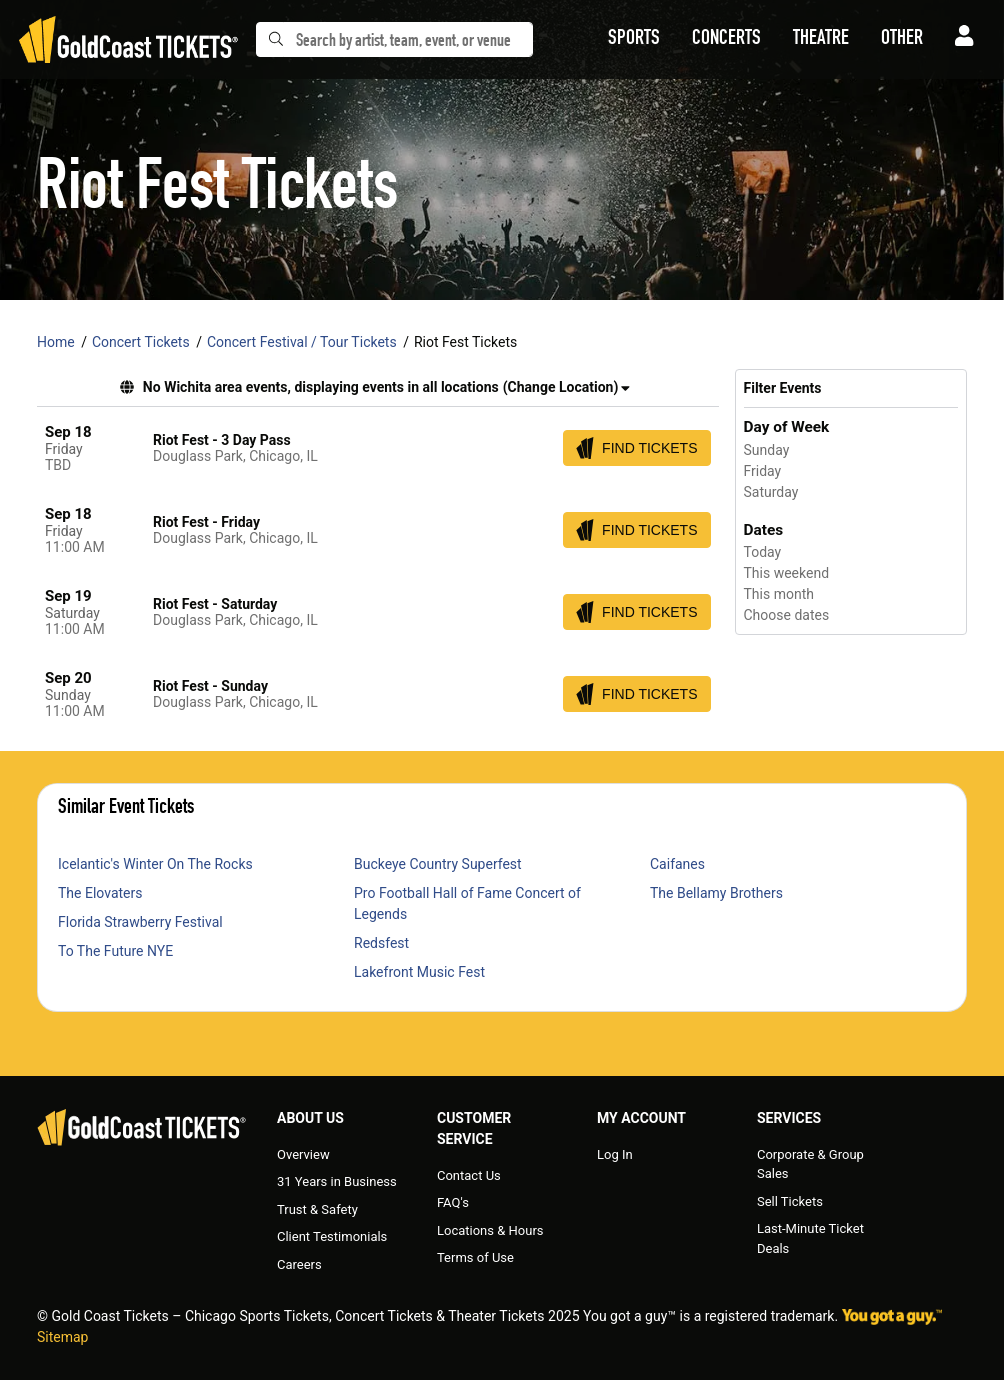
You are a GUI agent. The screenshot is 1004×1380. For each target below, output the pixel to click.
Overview (303, 1154)
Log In (615, 1154)
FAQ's (453, 1202)
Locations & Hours (490, 1230)
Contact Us (469, 1175)
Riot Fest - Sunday (210, 686)
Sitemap (62, 1337)
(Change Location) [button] (566, 387)
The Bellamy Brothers (716, 893)
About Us (310, 1118)
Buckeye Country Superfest (438, 864)
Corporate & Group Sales (810, 1164)
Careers (299, 1264)
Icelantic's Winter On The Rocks (155, 864)
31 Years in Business (337, 1181)
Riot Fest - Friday (206, 522)
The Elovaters (100, 893)
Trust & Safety (317, 1209)
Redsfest (381, 943)
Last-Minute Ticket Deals (810, 1238)
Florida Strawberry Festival (140, 922)
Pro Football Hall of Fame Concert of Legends (467, 903)
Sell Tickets (790, 1201)
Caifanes (677, 864)
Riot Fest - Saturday (215, 604)
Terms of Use (475, 1257)
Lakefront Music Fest (419, 972)
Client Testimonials (332, 1236)
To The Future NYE (115, 951)
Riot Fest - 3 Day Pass (222, 440)
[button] (634, 40)
